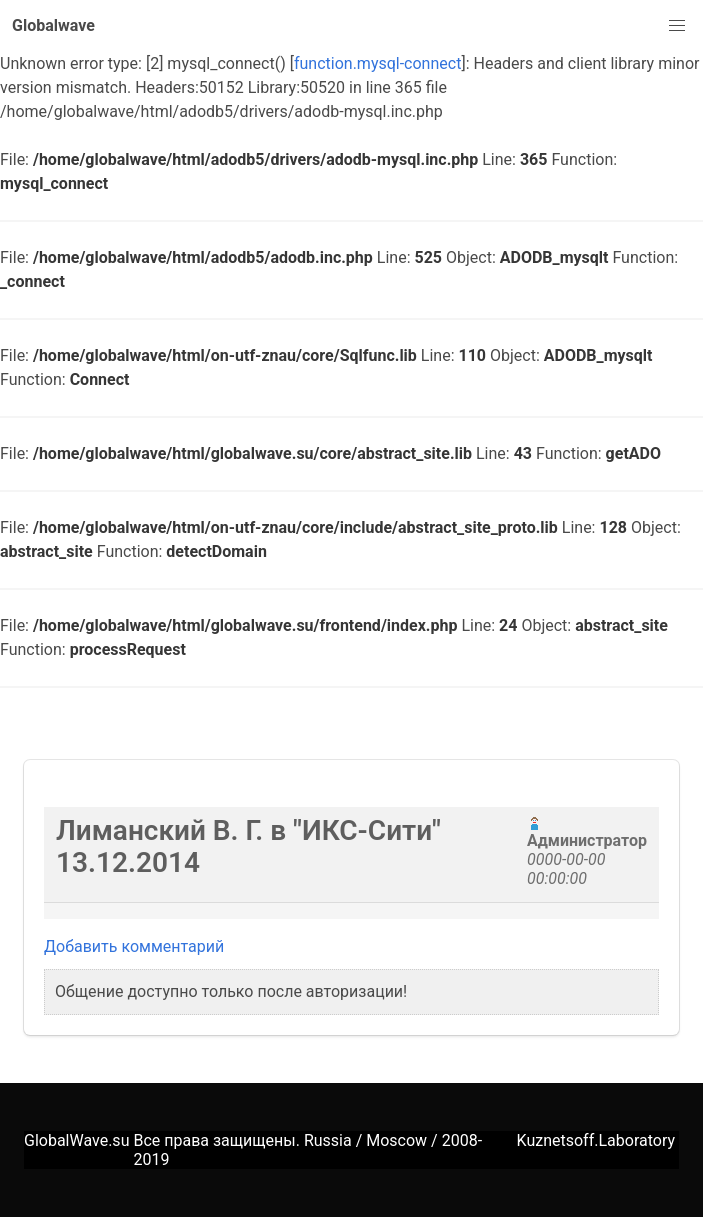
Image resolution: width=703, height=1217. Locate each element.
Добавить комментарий (134, 946)
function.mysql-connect (377, 63)
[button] (677, 26)
